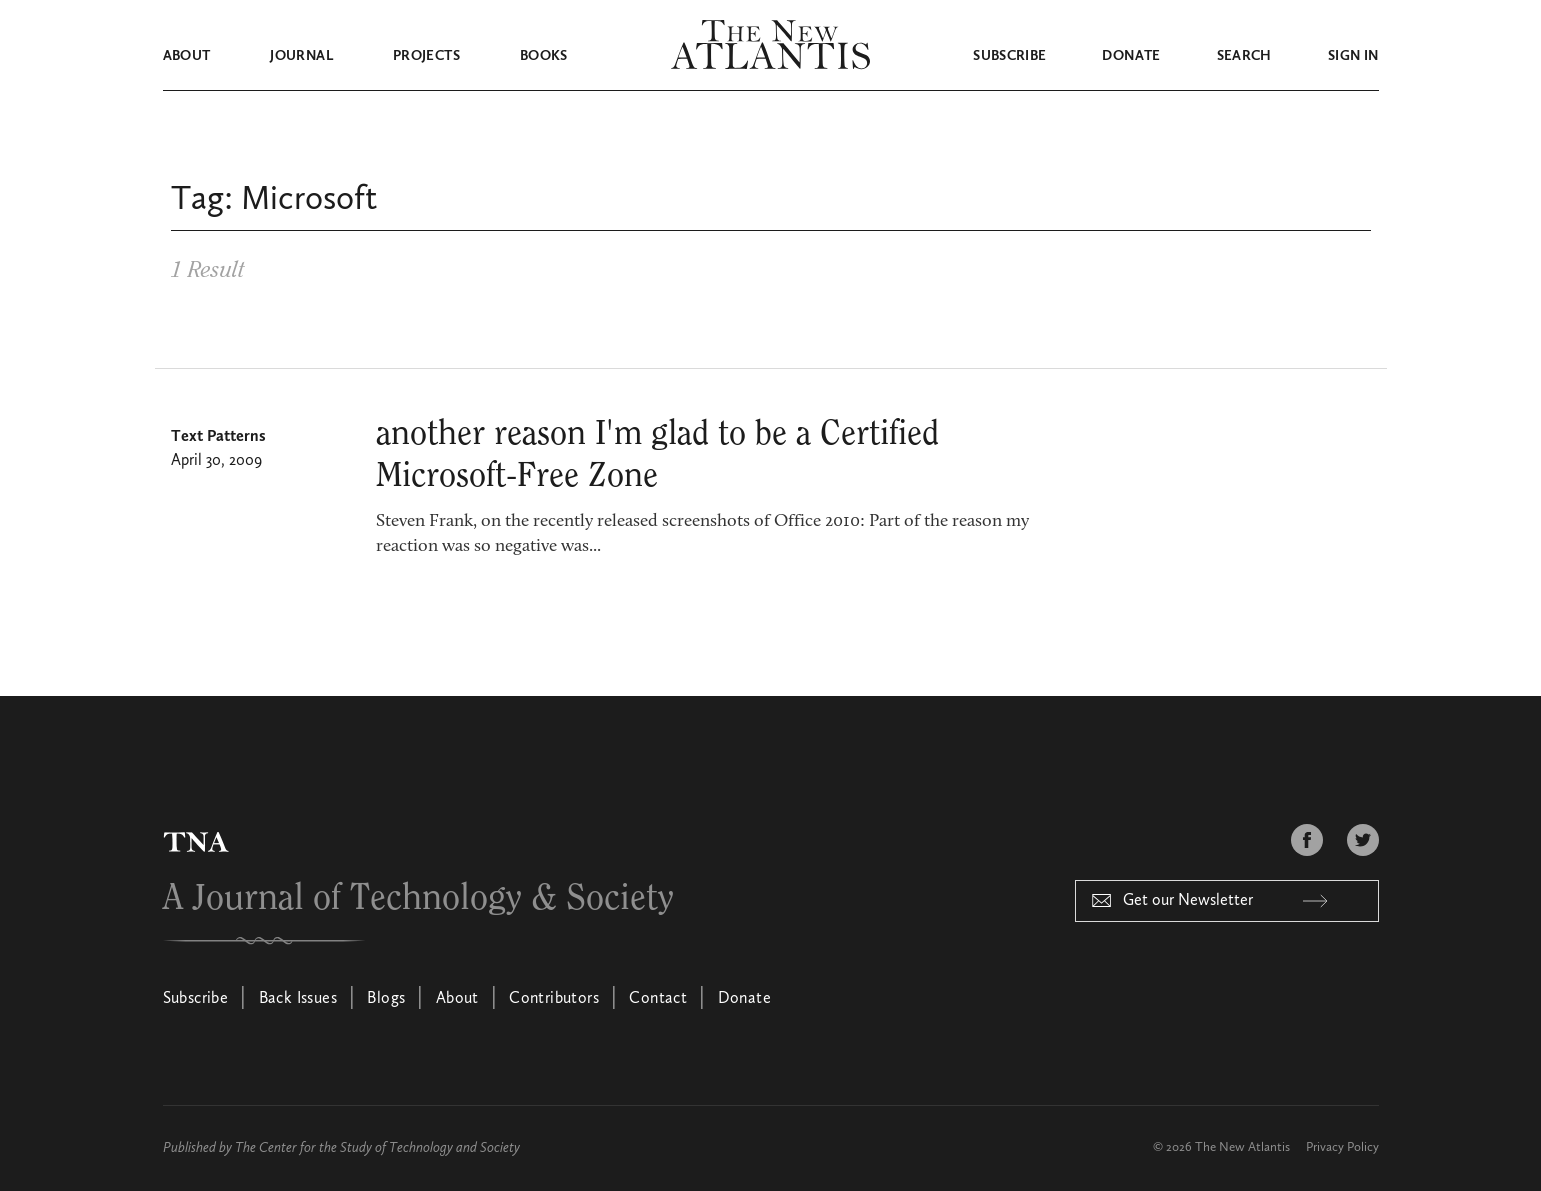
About (187, 56)
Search (1244, 56)
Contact (658, 999)
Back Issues (298, 999)
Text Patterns (218, 437)
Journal (301, 56)
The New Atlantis (1242, 1147)
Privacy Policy (1342, 1147)
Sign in (1353, 56)
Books (544, 56)
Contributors (554, 999)
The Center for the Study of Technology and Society (377, 1148)
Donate (1131, 56)
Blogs (386, 999)
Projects (426, 56)
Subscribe (1009, 56)
